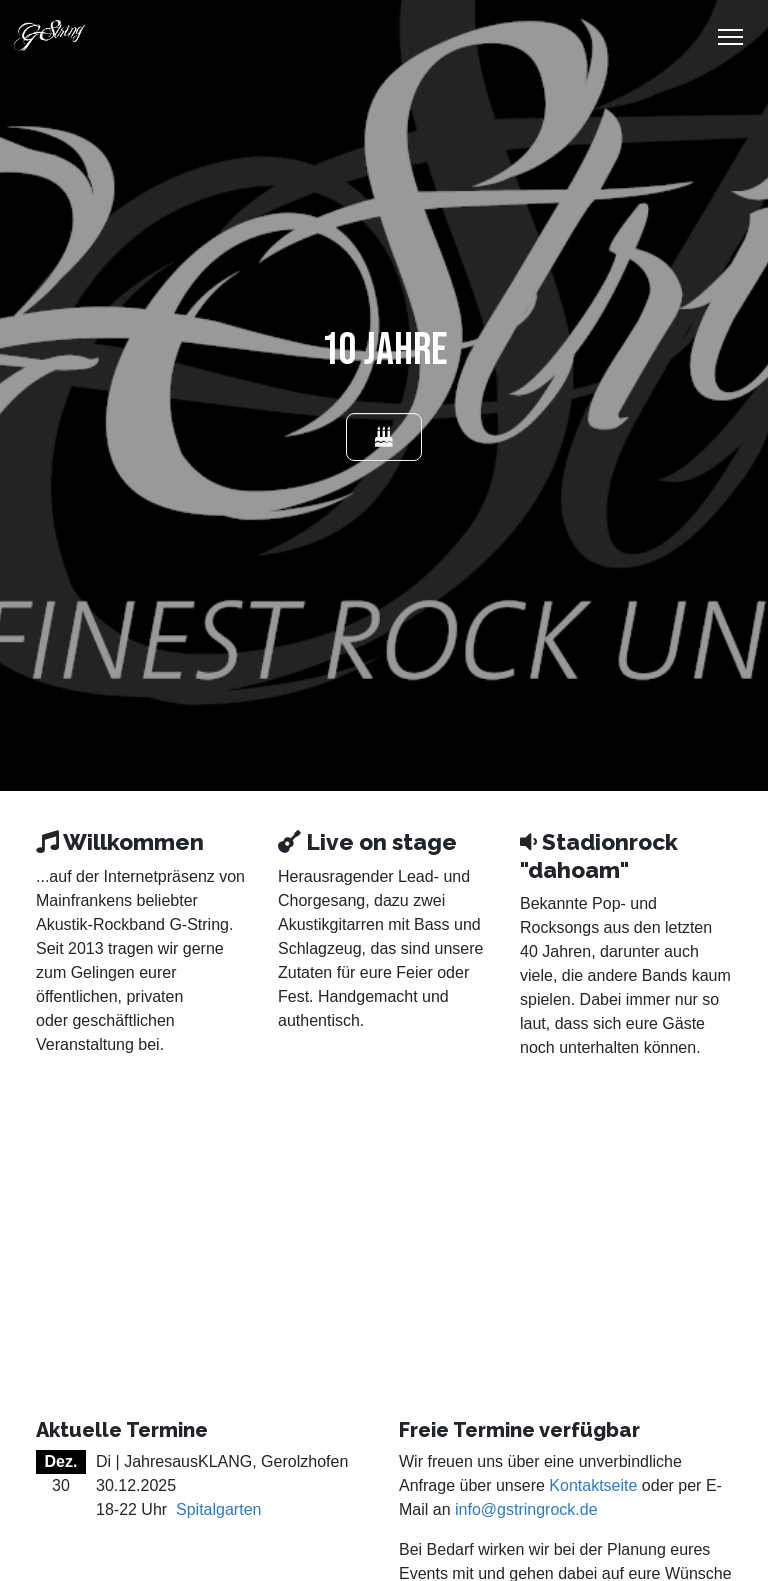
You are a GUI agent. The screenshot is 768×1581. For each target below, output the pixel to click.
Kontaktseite (593, 1485)
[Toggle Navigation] (730, 37)
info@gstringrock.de (526, 1509)
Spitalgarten (218, 1509)
